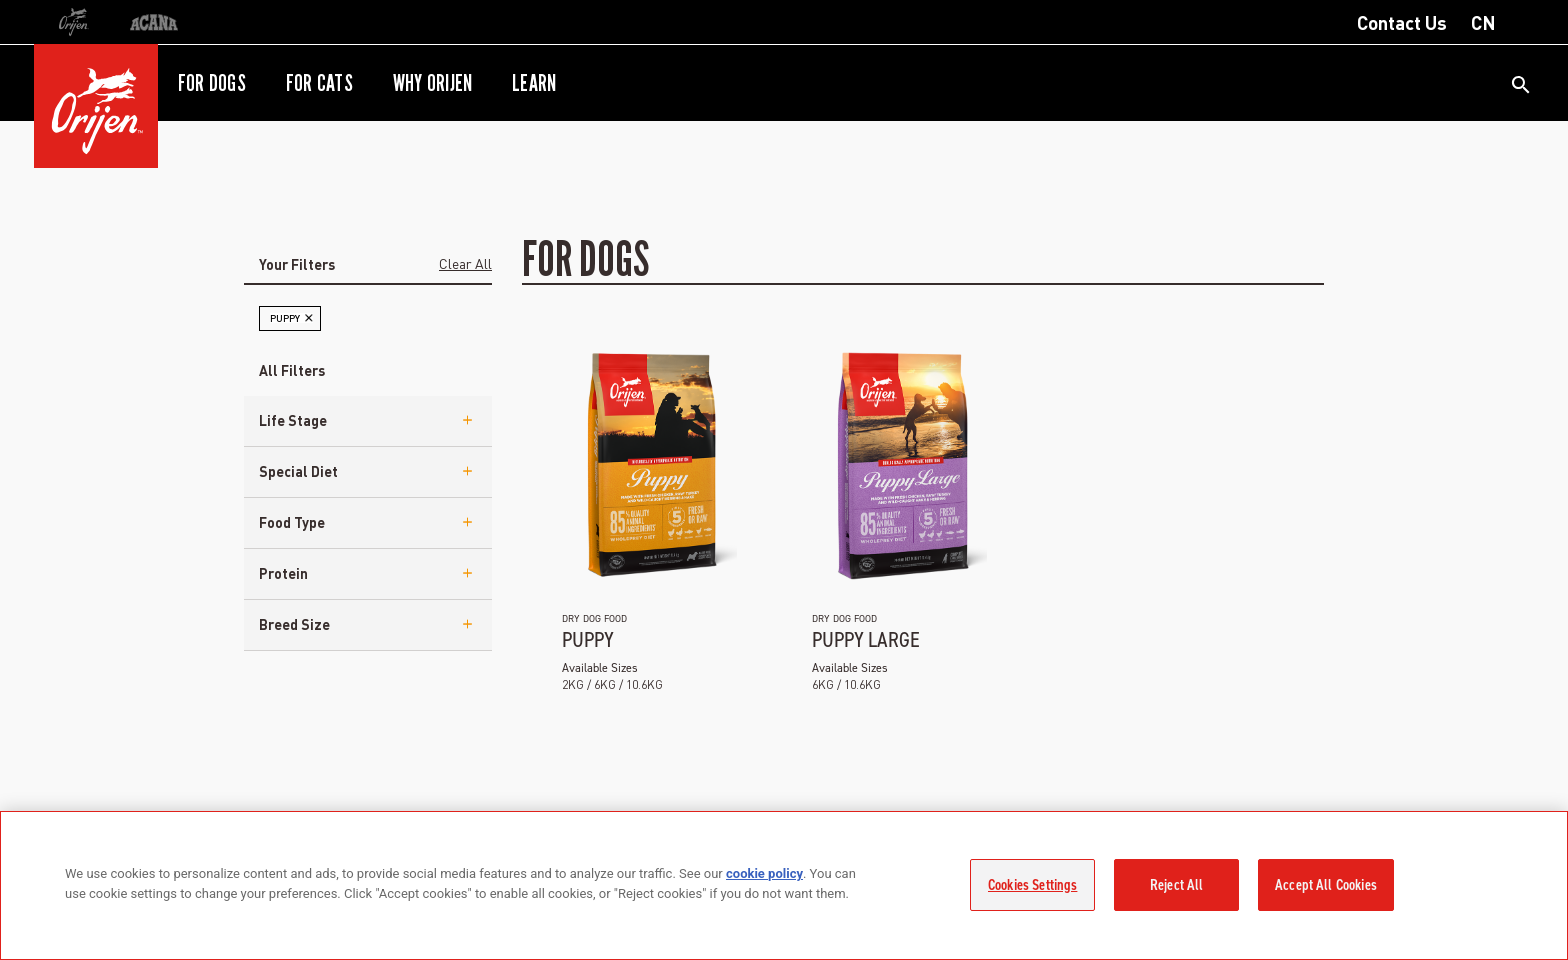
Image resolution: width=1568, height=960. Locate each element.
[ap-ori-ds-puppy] (649, 464)
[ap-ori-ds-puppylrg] (899, 464)
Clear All (465, 263)
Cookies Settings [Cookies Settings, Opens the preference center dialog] (1032, 885)
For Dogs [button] (212, 83)
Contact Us (1402, 22)
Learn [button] (534, 83)
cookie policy (764, 873)
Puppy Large (866, 639)
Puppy (588, 639)
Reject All (1177, 885)
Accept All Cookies (1326, 885)
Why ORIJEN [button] (432, 83)
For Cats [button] (319, 83)
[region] (784, 885)
